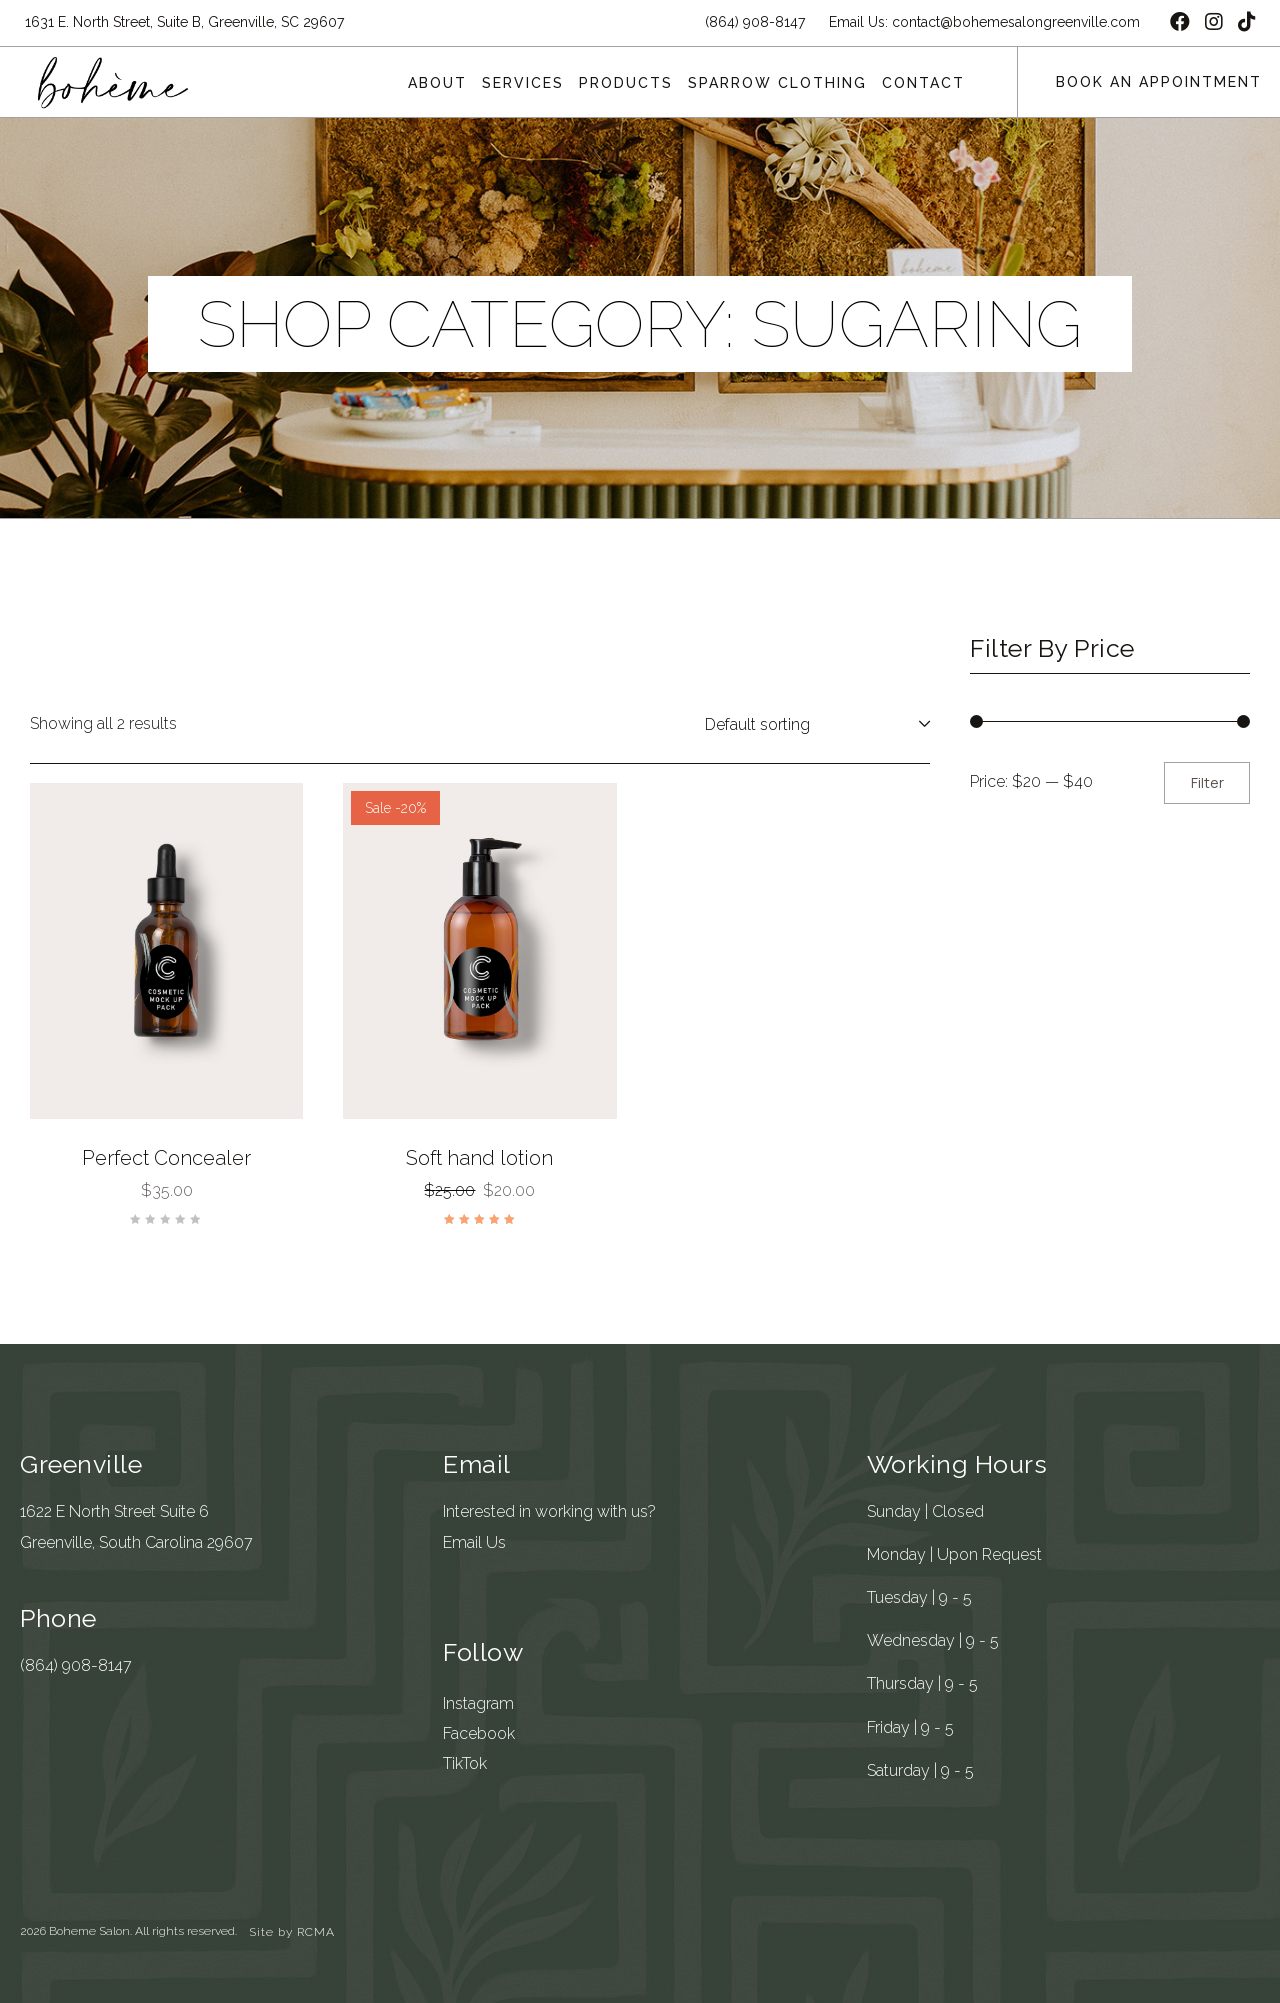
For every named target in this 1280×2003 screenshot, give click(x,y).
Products (626, 83)
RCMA (316, 1932)
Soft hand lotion (479, 1158)
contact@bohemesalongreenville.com (1016, 22)
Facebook (479, 1733)
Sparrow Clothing (777, 83)
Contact (923, 83)
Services (523, 83)
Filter (1207, 782)
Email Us (474, 1542)
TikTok (465, 1763)
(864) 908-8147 (76, 1665)
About (437, 83)
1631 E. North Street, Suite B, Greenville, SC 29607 (184, 22)
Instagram (478, 1703)
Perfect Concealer (166, 1158)
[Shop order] (813, 724)
